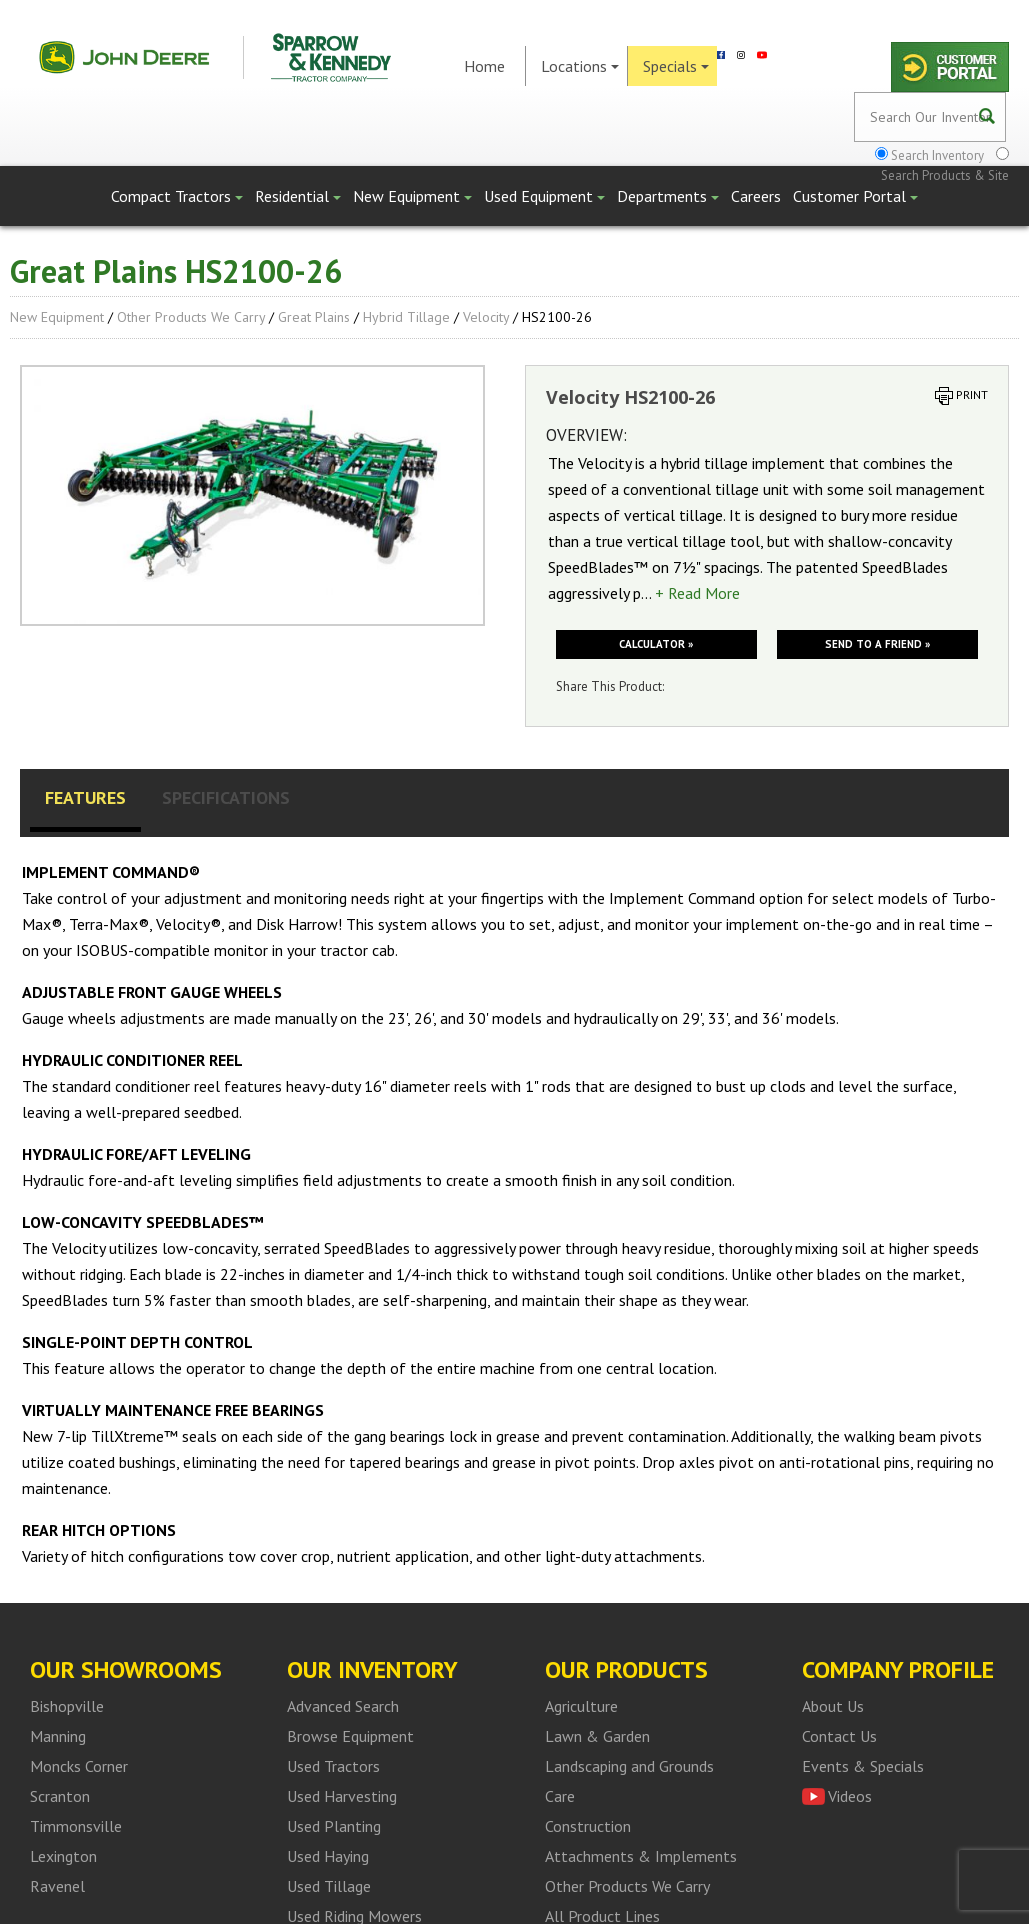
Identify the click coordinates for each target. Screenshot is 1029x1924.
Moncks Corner (79, 1766)
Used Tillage (329, 1886)
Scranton (60, 1796)
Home (484, 66)
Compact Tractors (177, 196)
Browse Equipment (350, 1736)
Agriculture (581, 1706)
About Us (833, 1706)
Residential (298, 196)
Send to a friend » (877, 644)
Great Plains (314, 317)
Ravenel (57, 1886)
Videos (850, 1796)
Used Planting (334, 1826)
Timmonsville (76, 1826)
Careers (756, 196)
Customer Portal (855, 196)
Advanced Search (343, 1706)
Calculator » (656, 644)
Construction (588, 1826)
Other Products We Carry (191, 317)
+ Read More (697, 593)
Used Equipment (544, 196)
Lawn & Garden (597, 1736)
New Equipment (412, 196)
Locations (580, 66)
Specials (676, 66)
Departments (668, 196)
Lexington (63, 1856)
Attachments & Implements (641, 1856)
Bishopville (67, 1706)
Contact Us (839, 1736)
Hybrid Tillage (406, 317)
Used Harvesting (342, 1796)
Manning (58, 1736)
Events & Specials (863, 1766)
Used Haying (328, 1856)
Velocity (486, 317)
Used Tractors (333, 1766)
